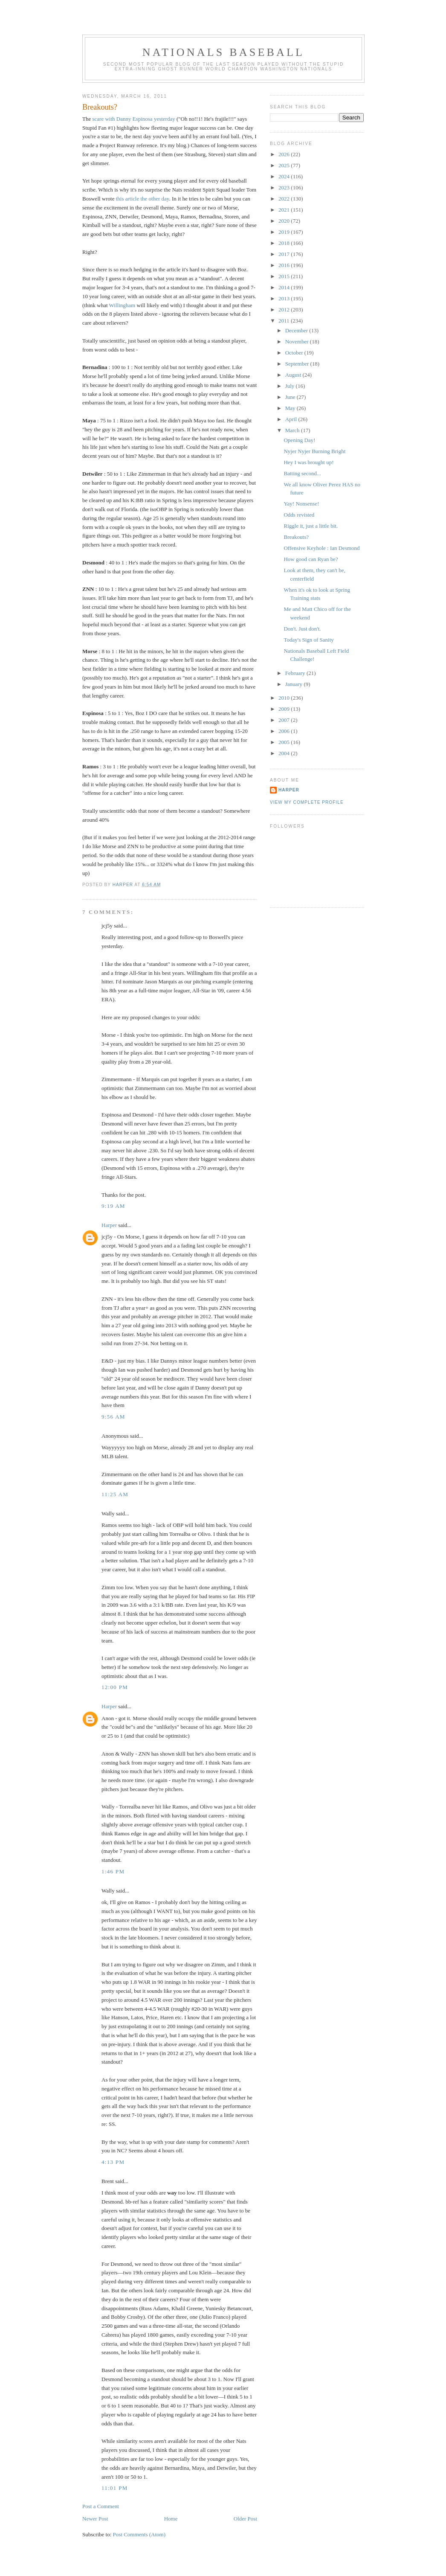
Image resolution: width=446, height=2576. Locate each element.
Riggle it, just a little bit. (311, 526)
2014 (284, 287)
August (294, 375)
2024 (284, 176)
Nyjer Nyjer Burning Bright (314, 451)
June (291, 397)
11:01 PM (114, 2488)
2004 (284, 753)
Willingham (122, 305)
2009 (284, 709)
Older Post (245, 2518)
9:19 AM (113, 1206)
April (291, 419)
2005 (284, 742)
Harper (109, 1225)
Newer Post (95, 2518)
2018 (284, 243)
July (290, 386)
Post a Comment (100, 2506)
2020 (284, 221)
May (291, 408)
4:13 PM (113, 2162)
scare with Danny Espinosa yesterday (133, 119)
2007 (284, 720)
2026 (284, 154)
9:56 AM (113, 1416)
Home (171, 2518)
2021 (284, 209)
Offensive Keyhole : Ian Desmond (321, 548)
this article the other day (142, 198)
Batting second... (302, 473)
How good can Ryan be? (311, 559)
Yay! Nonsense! (301, 503)
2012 (284, 309)
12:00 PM (114, 1687)
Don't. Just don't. (302, 628)
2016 (284, 265)
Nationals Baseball (223, 52)
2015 (284, 276)
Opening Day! (299, 440)
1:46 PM (113, 1871)
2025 (284, 165)
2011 (284, 320)
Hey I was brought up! (308, 462)
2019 (284, 232)
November (297, 341)
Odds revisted (299, 515)
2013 (284, 298)
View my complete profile (307, 802)
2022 (284, 198)
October (294, 352)
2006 (284, 731)
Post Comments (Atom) (139, 2534)
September (297, 364)
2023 (284, 187)
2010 (284, 698)
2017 (284, 254)
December (297, 330)
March (293, 430)
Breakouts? (296, 537)
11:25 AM (114, 1494)
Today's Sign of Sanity (308, 640)
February (296, 673)
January (294, 684)
